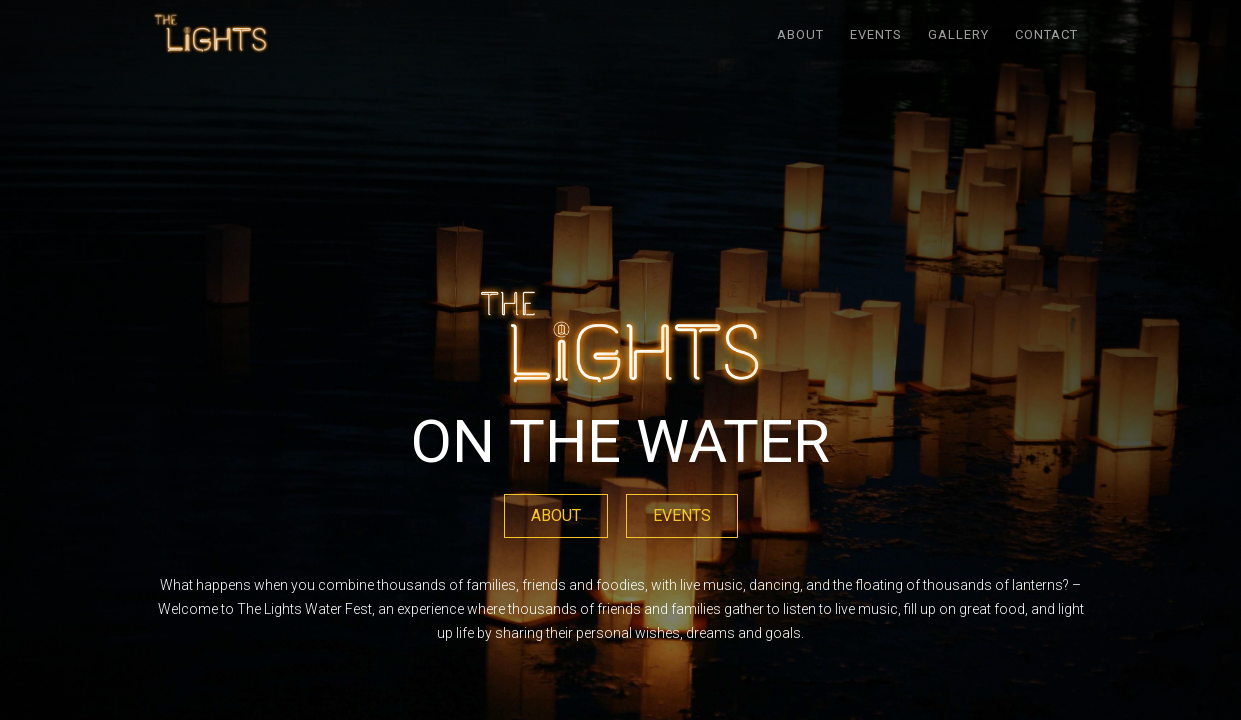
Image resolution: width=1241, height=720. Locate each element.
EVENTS (876, 34)
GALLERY (958, 34)
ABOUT (800, 34)
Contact (1046, 34)
